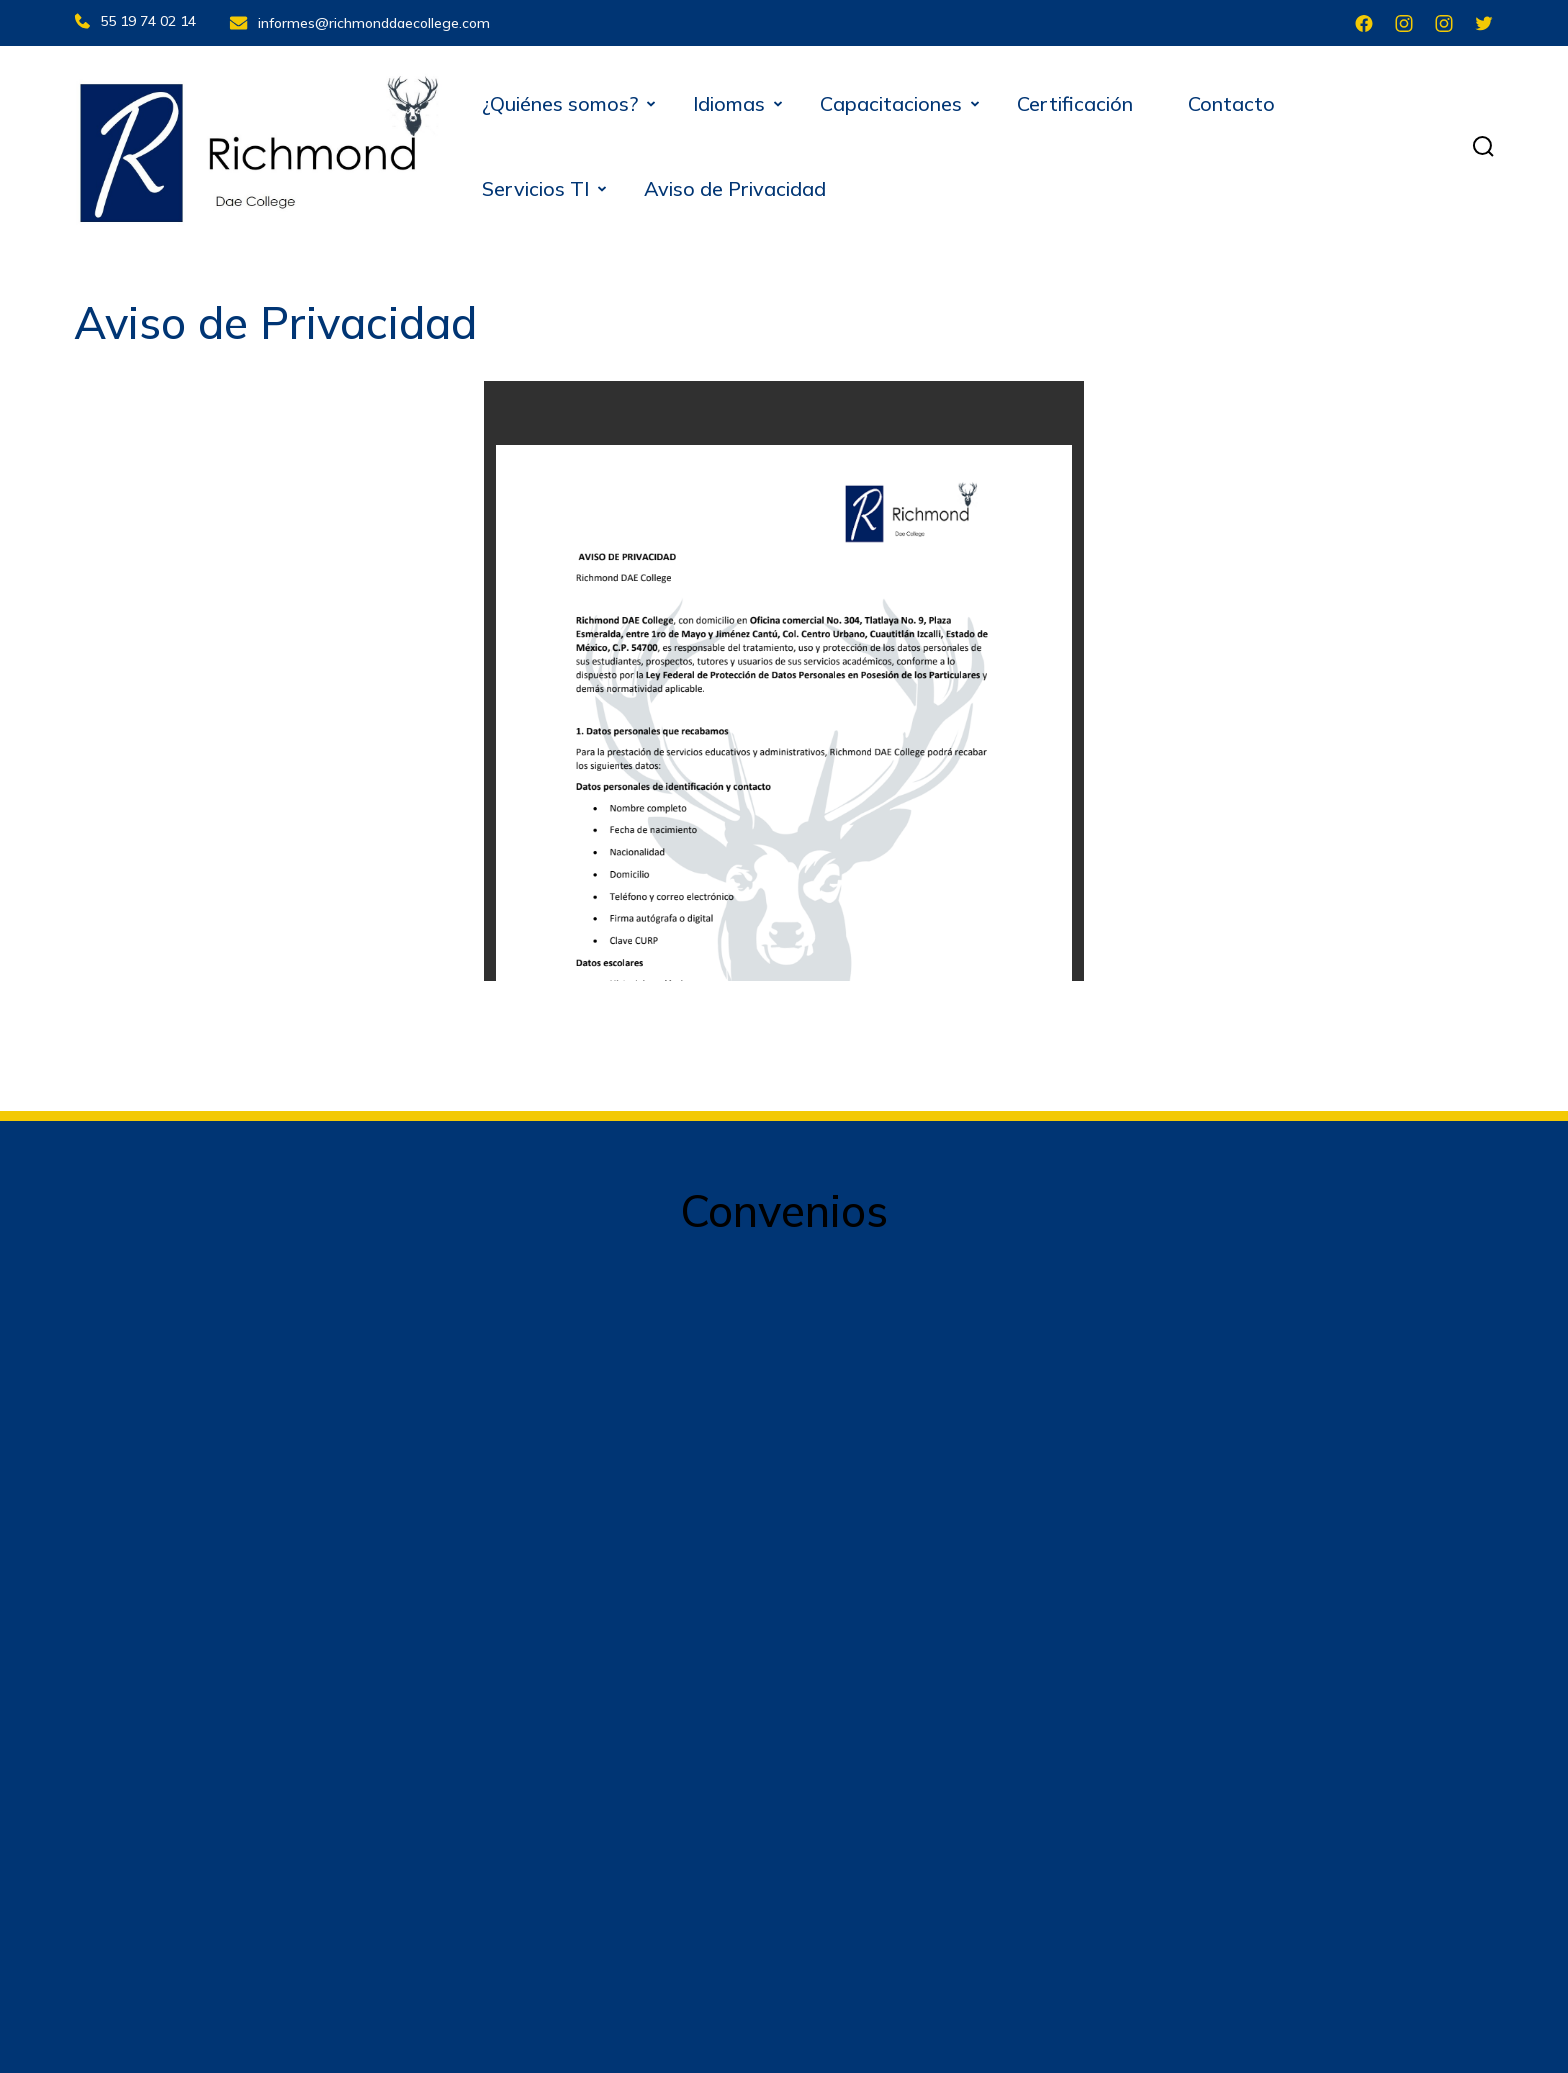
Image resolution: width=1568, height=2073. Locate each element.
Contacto (1231, 100)
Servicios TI (535, 185)
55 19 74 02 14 (135, 21)
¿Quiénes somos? (560, 100)
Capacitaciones (891, 100)
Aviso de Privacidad (735, 185)
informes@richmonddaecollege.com (376, 21)
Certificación (1075, 100)
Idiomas (729, 100)
